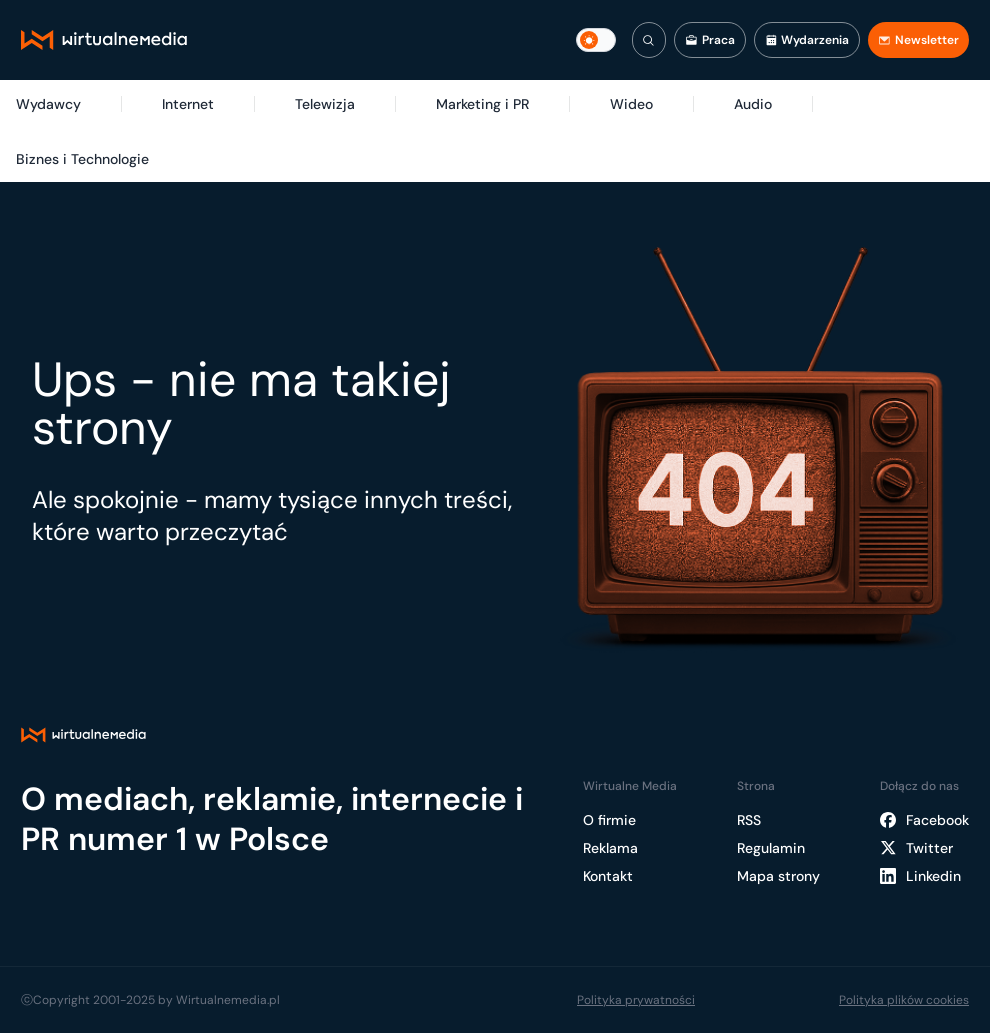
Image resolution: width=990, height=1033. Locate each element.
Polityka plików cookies (904, 1000)
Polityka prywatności (636, 1000)
